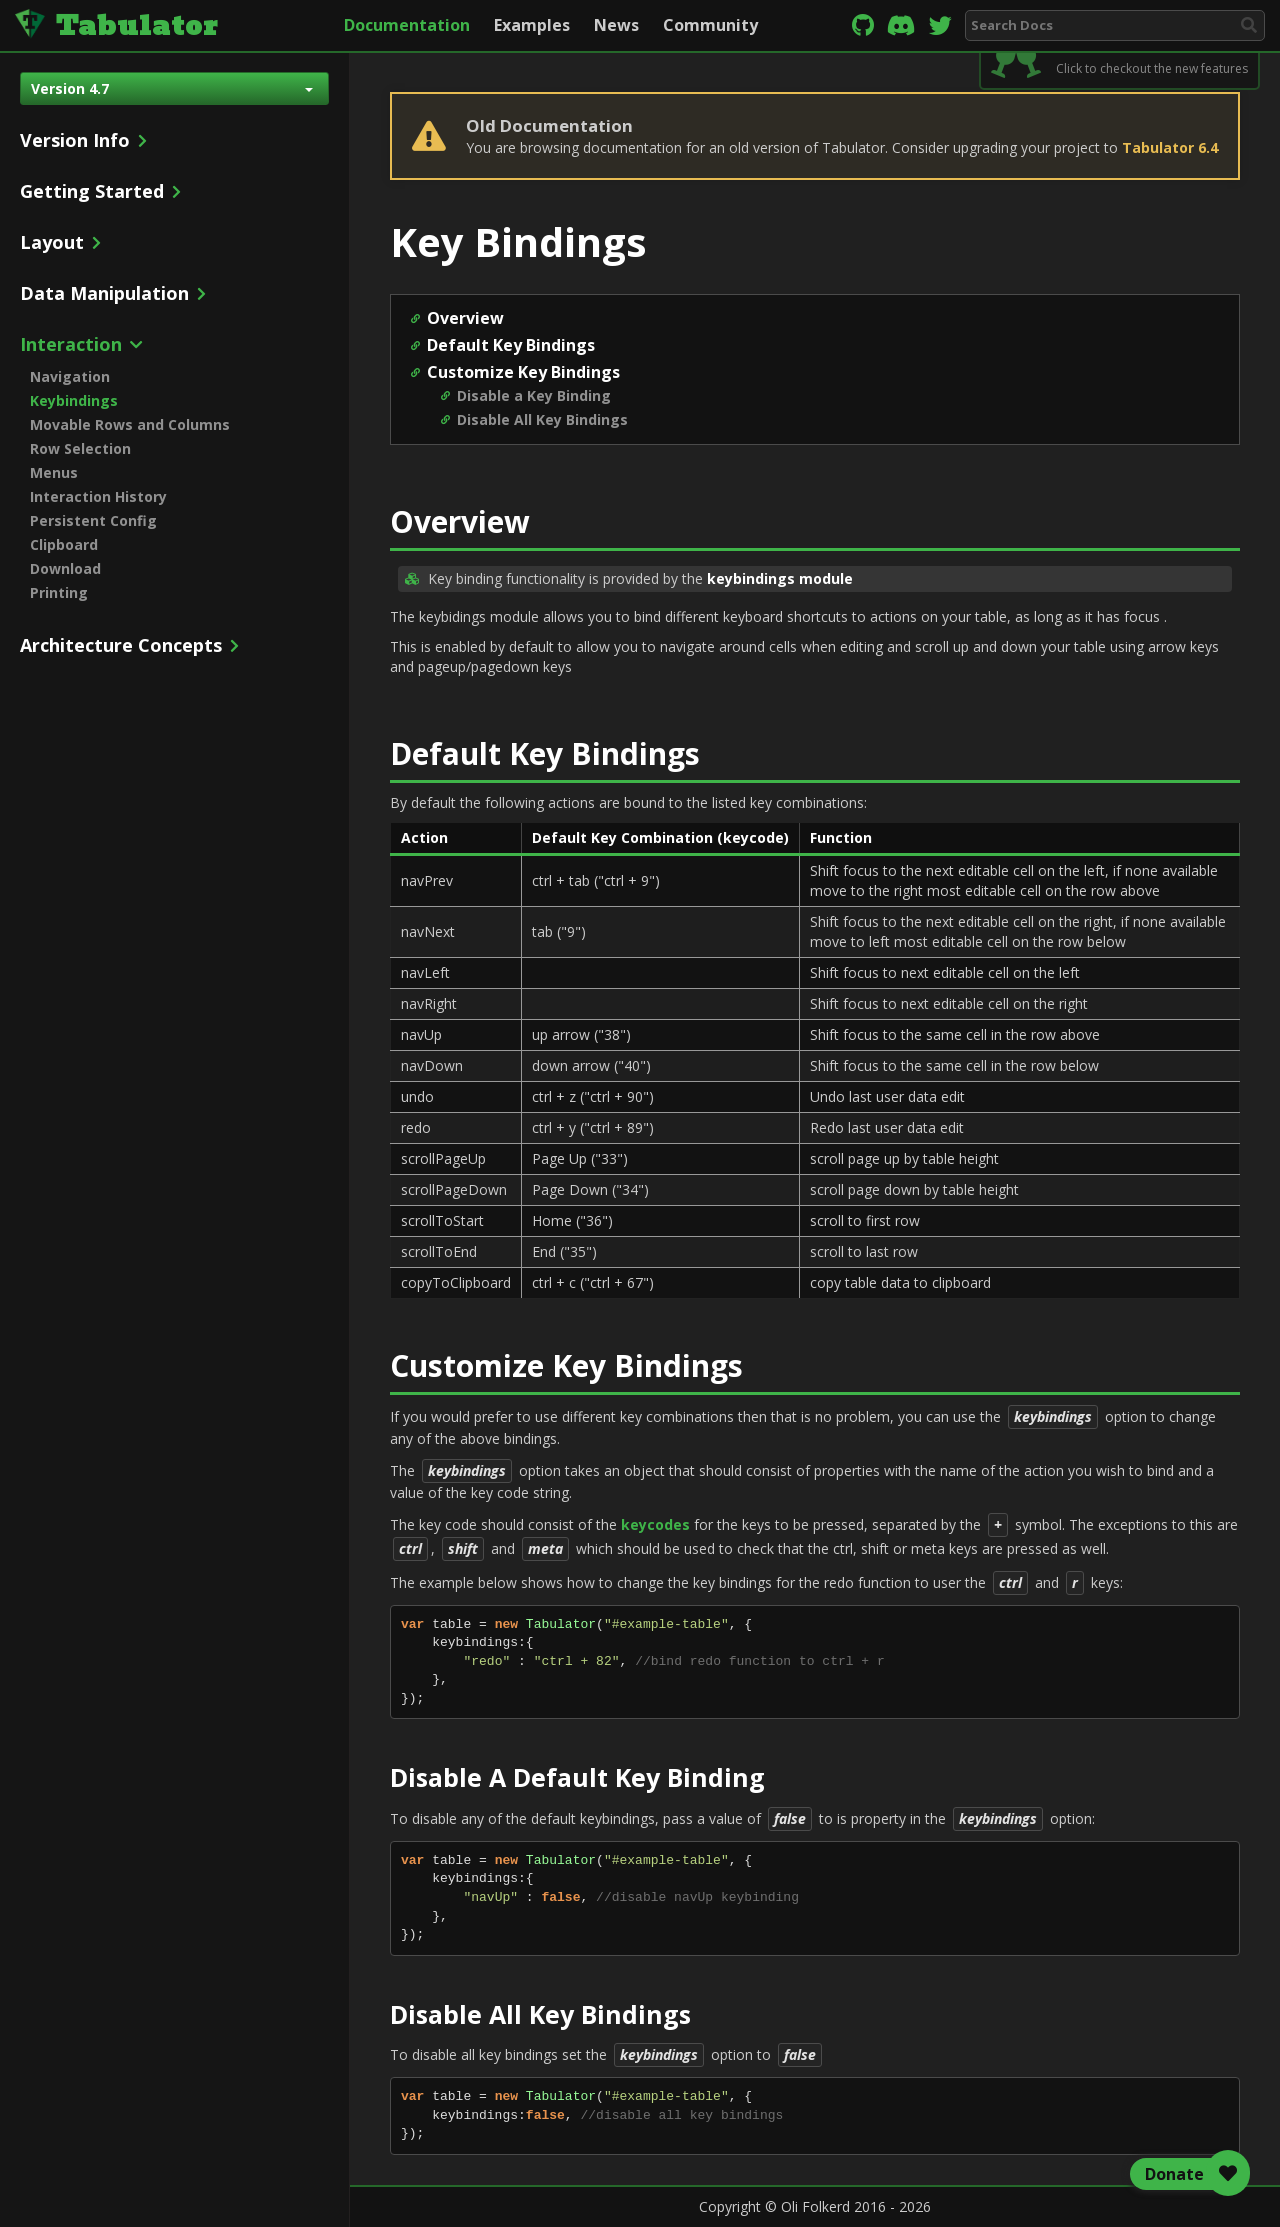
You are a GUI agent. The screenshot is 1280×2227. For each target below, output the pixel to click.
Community (710, 25)
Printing (59, 592)
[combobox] (1115, 25)
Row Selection (80, 448)
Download (65, 568)
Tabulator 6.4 (1170, 147)
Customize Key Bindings (523, 372)
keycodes (655, 1524)
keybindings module (780, 578)
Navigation (70, 376)
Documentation (407, 25)
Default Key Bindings (511, 345)
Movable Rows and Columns (130, 424)
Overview (465, 318)
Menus (54, 472)
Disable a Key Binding (534, 395)
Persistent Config (93, 520)
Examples (532, 25)
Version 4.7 (172, 88)
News (616, 25)
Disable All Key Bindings (542, 419)
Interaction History (98, 496)
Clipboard (64, 544)
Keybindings (74, 400)
